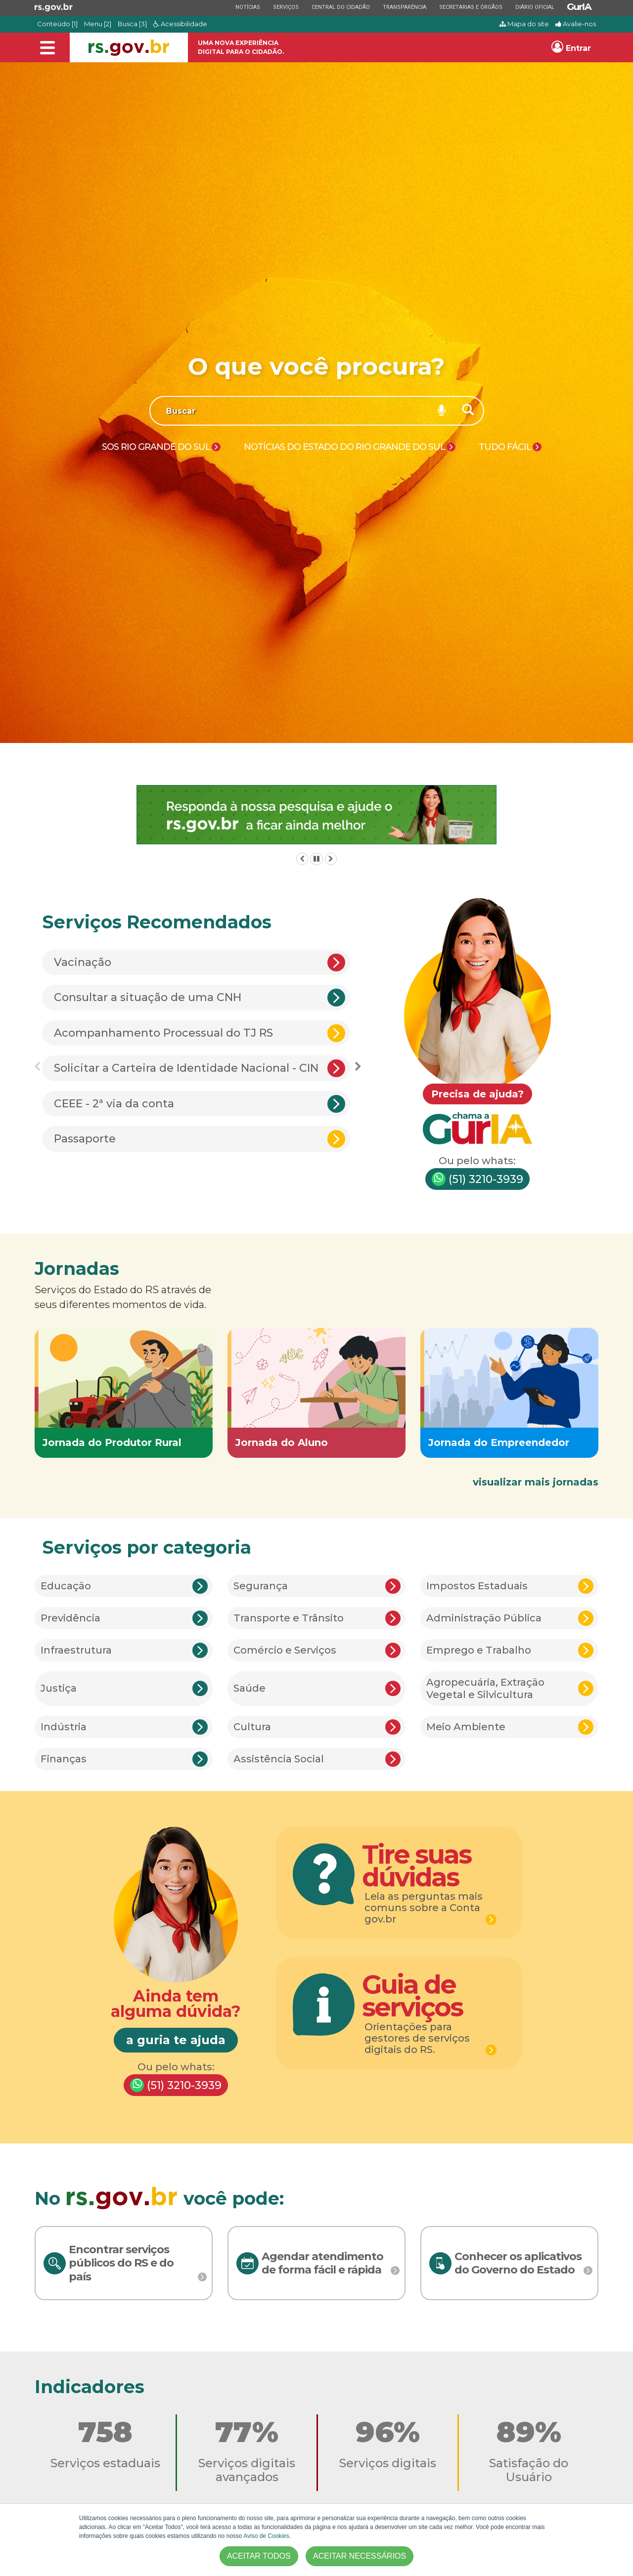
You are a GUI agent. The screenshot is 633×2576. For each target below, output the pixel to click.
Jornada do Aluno (281, 1442)
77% (246, 2431)
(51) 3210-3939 (477, 1179)
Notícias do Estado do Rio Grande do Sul (344, 446)
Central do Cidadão (340, 6)
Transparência (404, 6)
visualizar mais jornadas (535, 1482)
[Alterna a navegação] (47, 48)
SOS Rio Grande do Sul (156, 446)
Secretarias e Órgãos (470, 6)
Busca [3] (132, 24)
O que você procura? (316, 366)
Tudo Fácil (505, 446)
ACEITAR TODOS (259, 2556)
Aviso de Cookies (266, 2535)
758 (105, 2431)
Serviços (285, 6)
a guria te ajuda (176, 2040)
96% (388, 2431)
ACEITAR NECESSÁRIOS (359, 2556)
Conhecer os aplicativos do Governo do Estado (518, 2263)
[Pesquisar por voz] (442, 411)
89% (529, 2431)
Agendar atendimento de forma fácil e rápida (322, 2263)
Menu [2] (97, 24)
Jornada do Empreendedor (498, 1442)
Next (358, 1067)
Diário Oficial (534, 6)
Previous (37, 1067)
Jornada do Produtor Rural (112, 1442)
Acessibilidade (180, 24)
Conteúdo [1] (57, 24)
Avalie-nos (575, 24)
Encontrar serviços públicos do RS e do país (121, 2263)
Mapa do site (524, 24)
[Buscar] (468, 411)
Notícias (247, 6)
